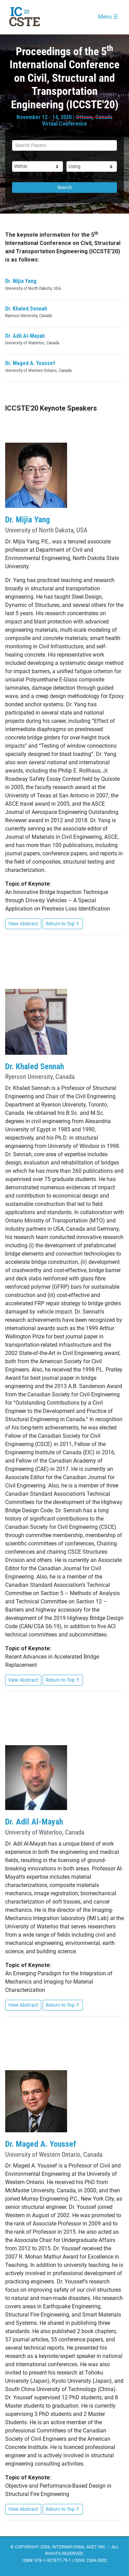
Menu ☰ (108, 16)
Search (64, 187)
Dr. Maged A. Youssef (30, 363)
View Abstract (23, 923)
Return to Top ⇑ (63, 923)
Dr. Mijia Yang (20, 281)
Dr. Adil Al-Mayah (25, 336)
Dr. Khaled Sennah (26, 308)
